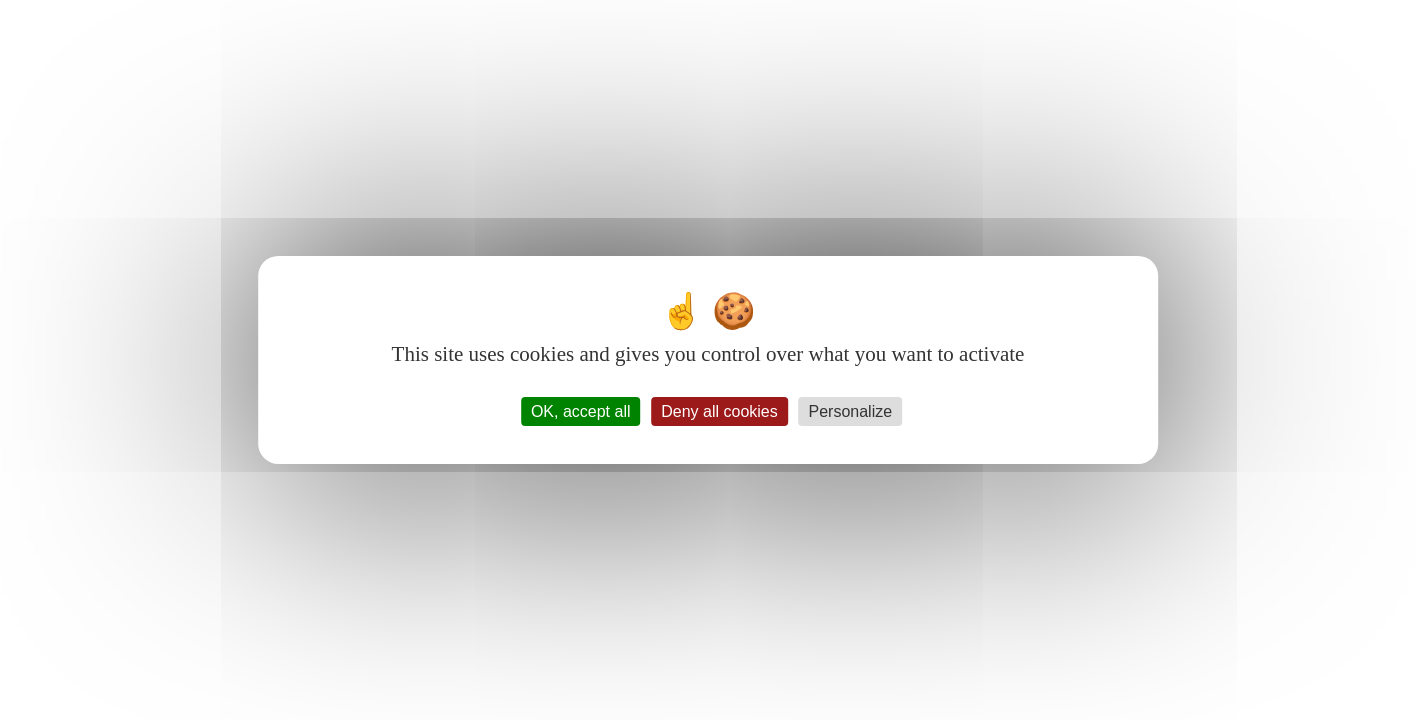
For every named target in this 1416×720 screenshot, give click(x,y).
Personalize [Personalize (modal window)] (851, 411)
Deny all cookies (719, 411)
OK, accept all (581, 411)
